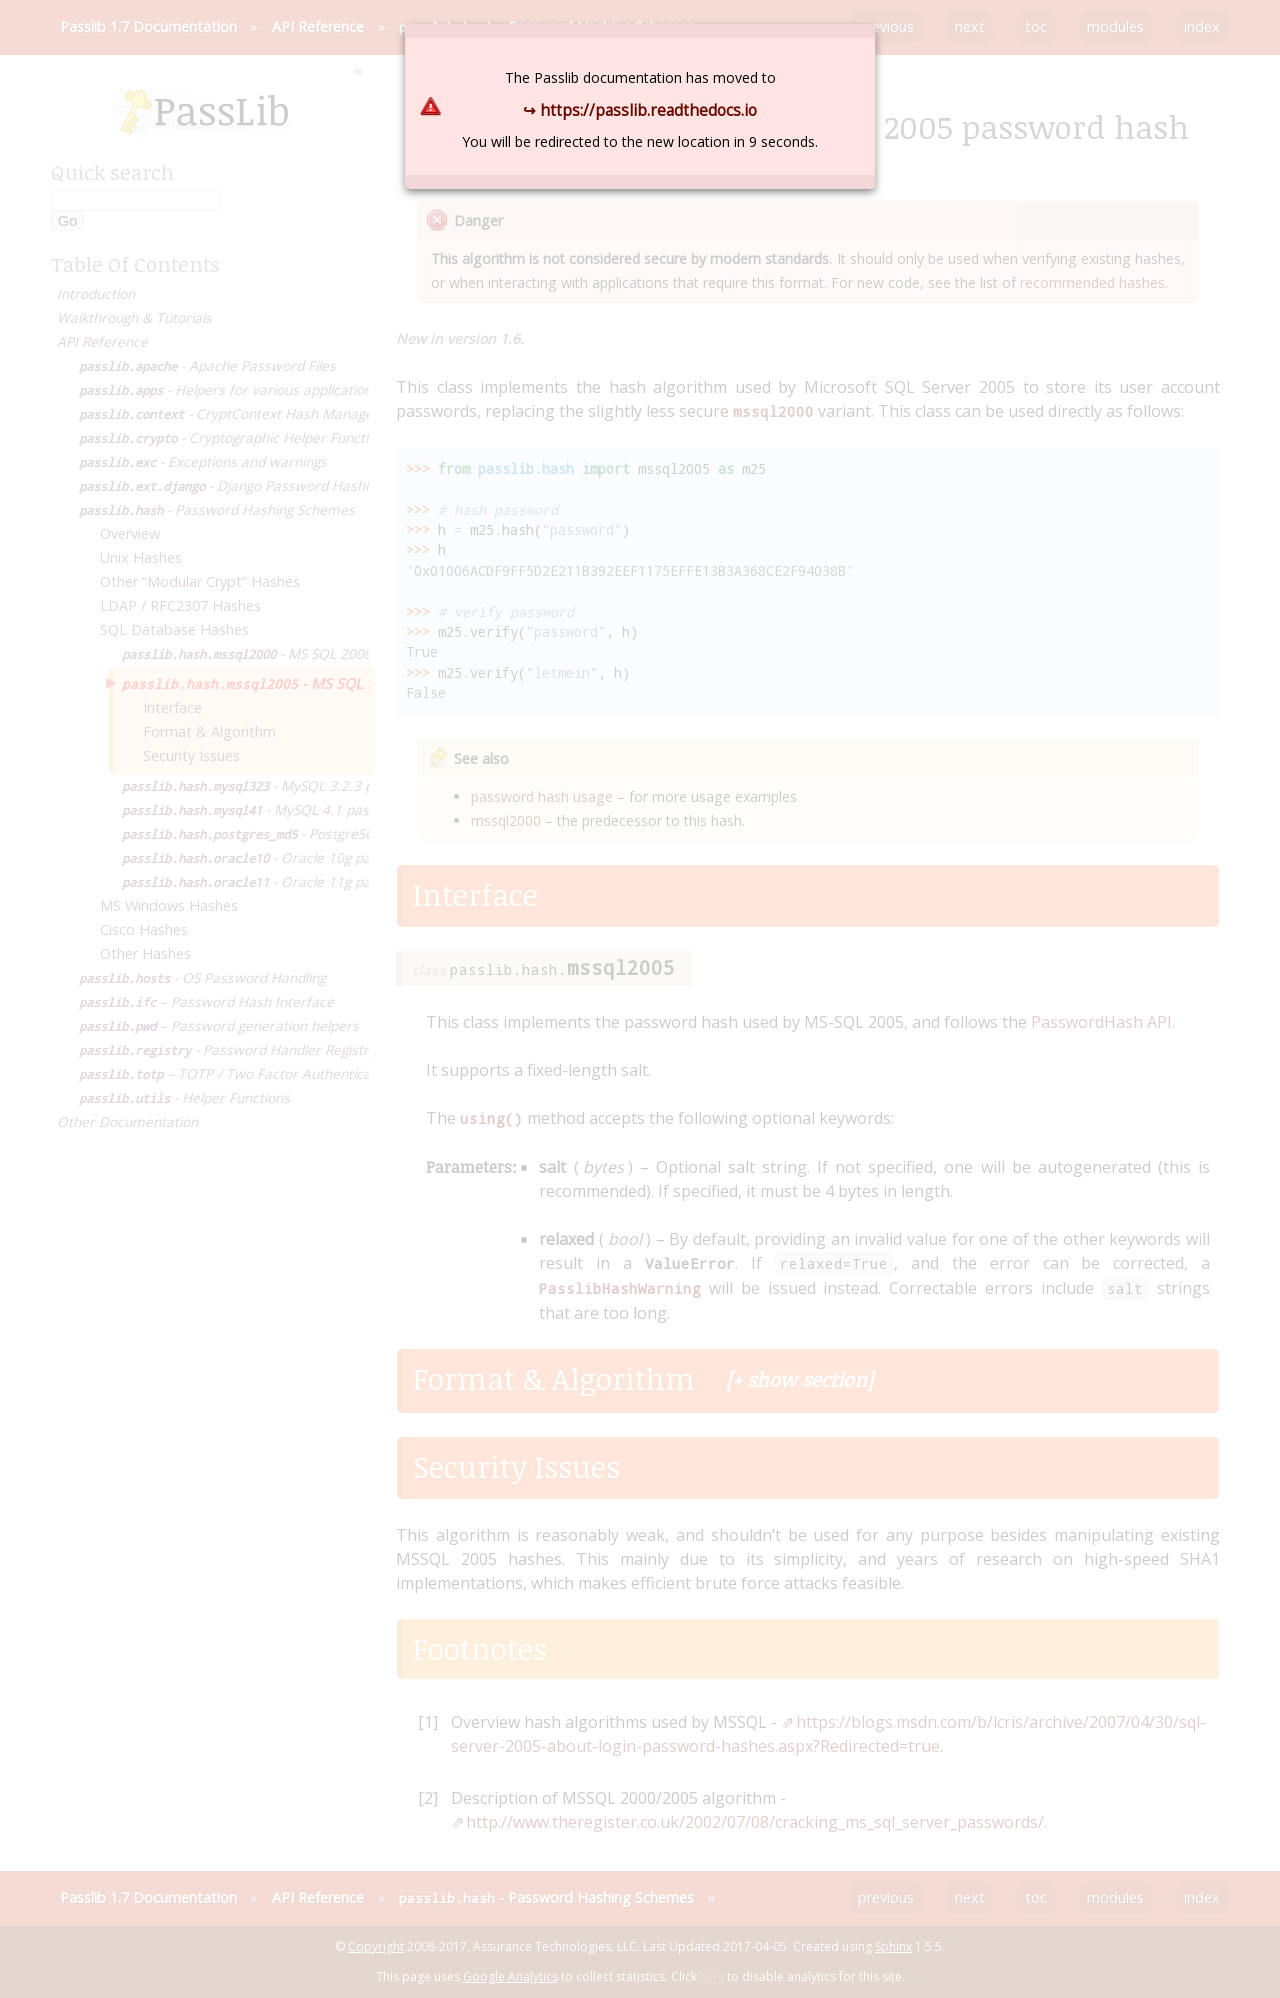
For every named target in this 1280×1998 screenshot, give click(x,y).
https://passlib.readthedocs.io (648, 110)
